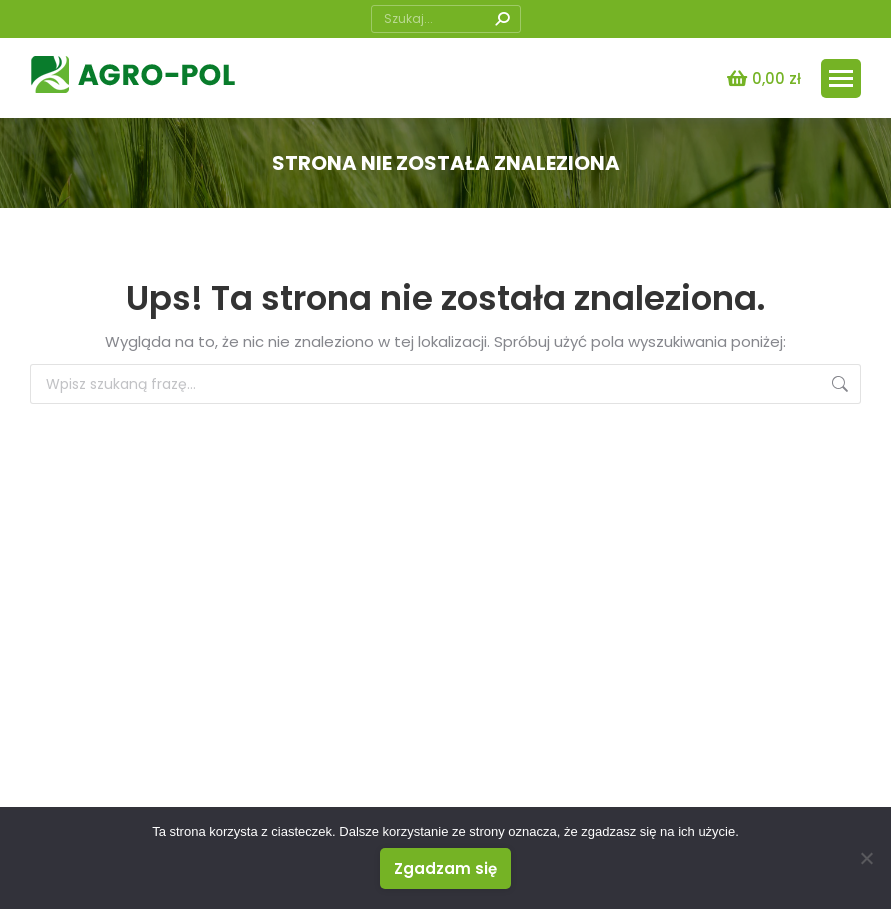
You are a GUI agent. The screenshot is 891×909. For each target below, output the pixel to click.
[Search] (446, 19)
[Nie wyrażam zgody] (866, 858)
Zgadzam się (445, 868)
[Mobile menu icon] (841, 78)
